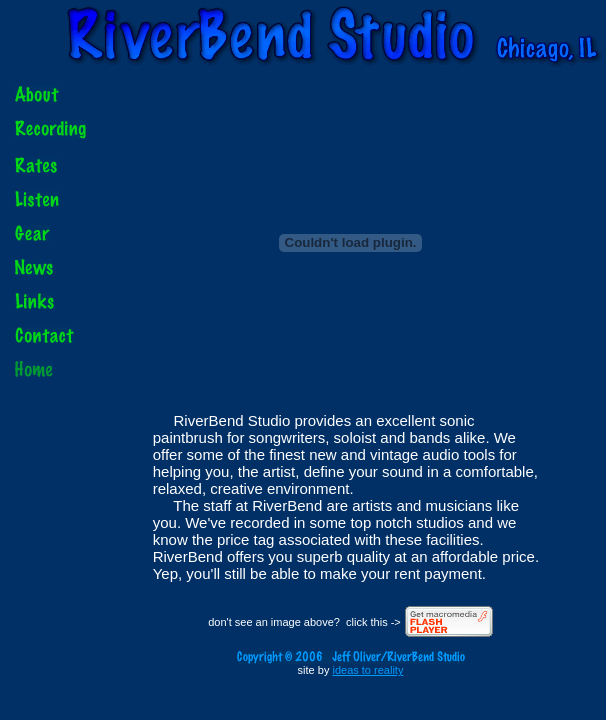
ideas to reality (367, 670)
